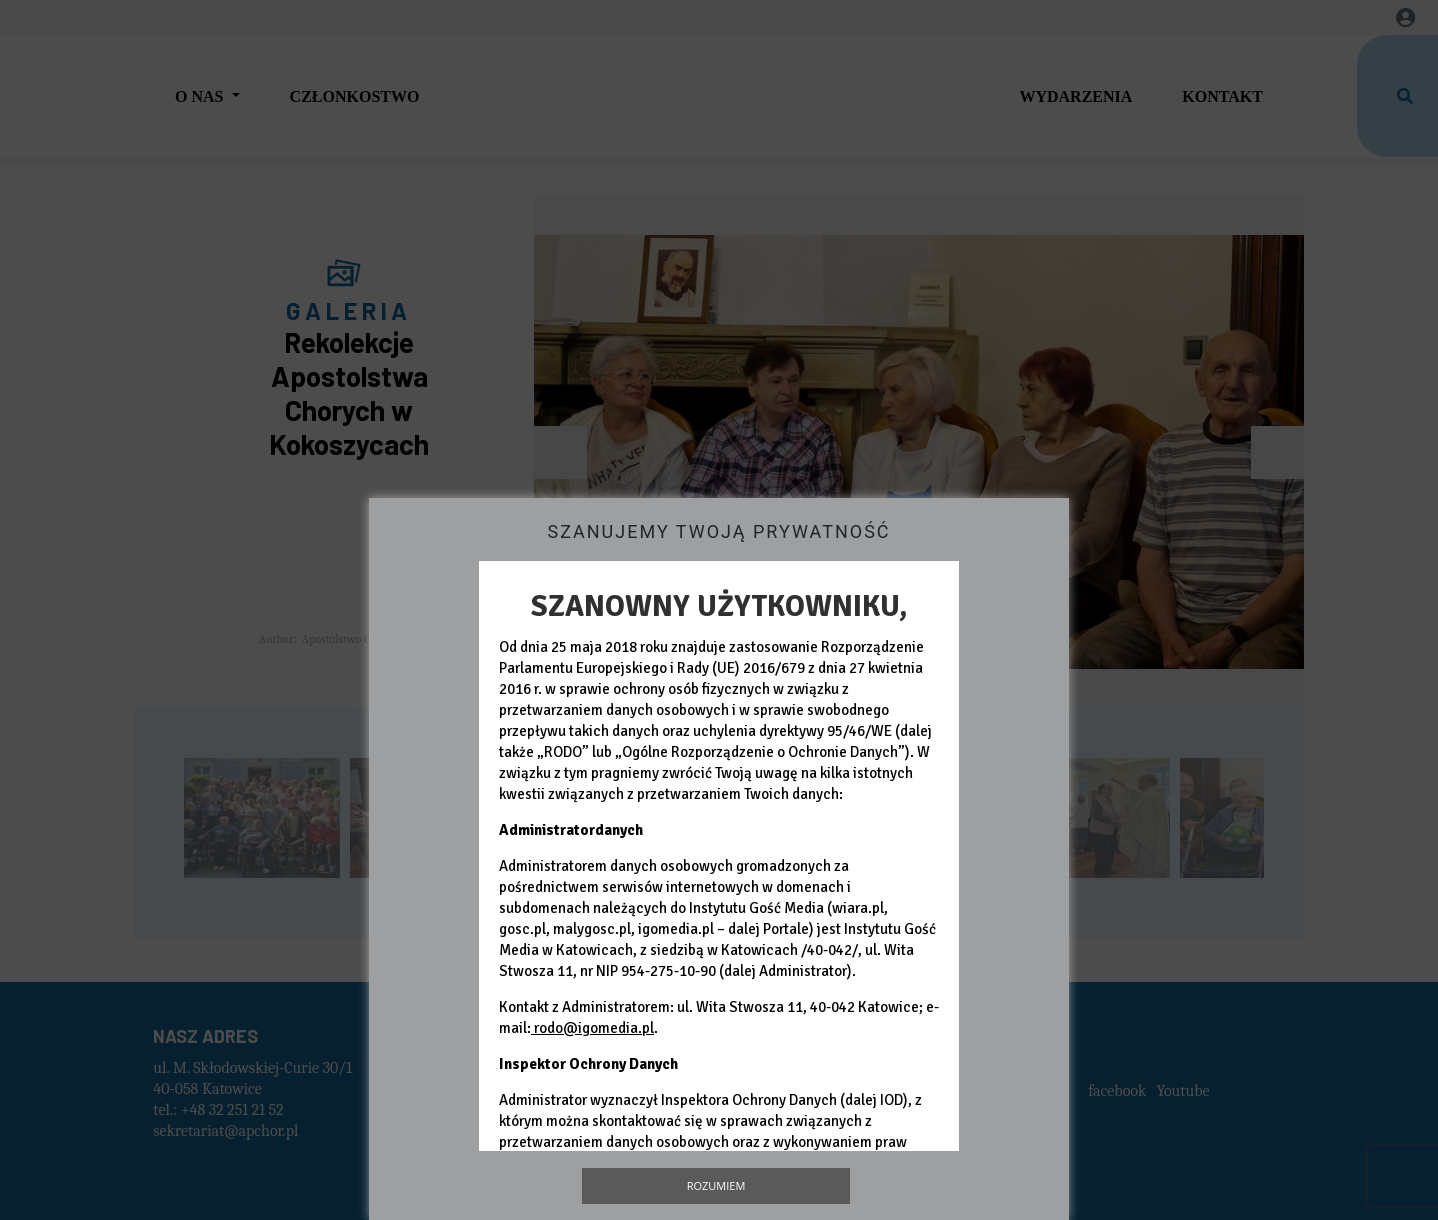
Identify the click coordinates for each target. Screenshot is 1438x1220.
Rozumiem (716, 1185)
